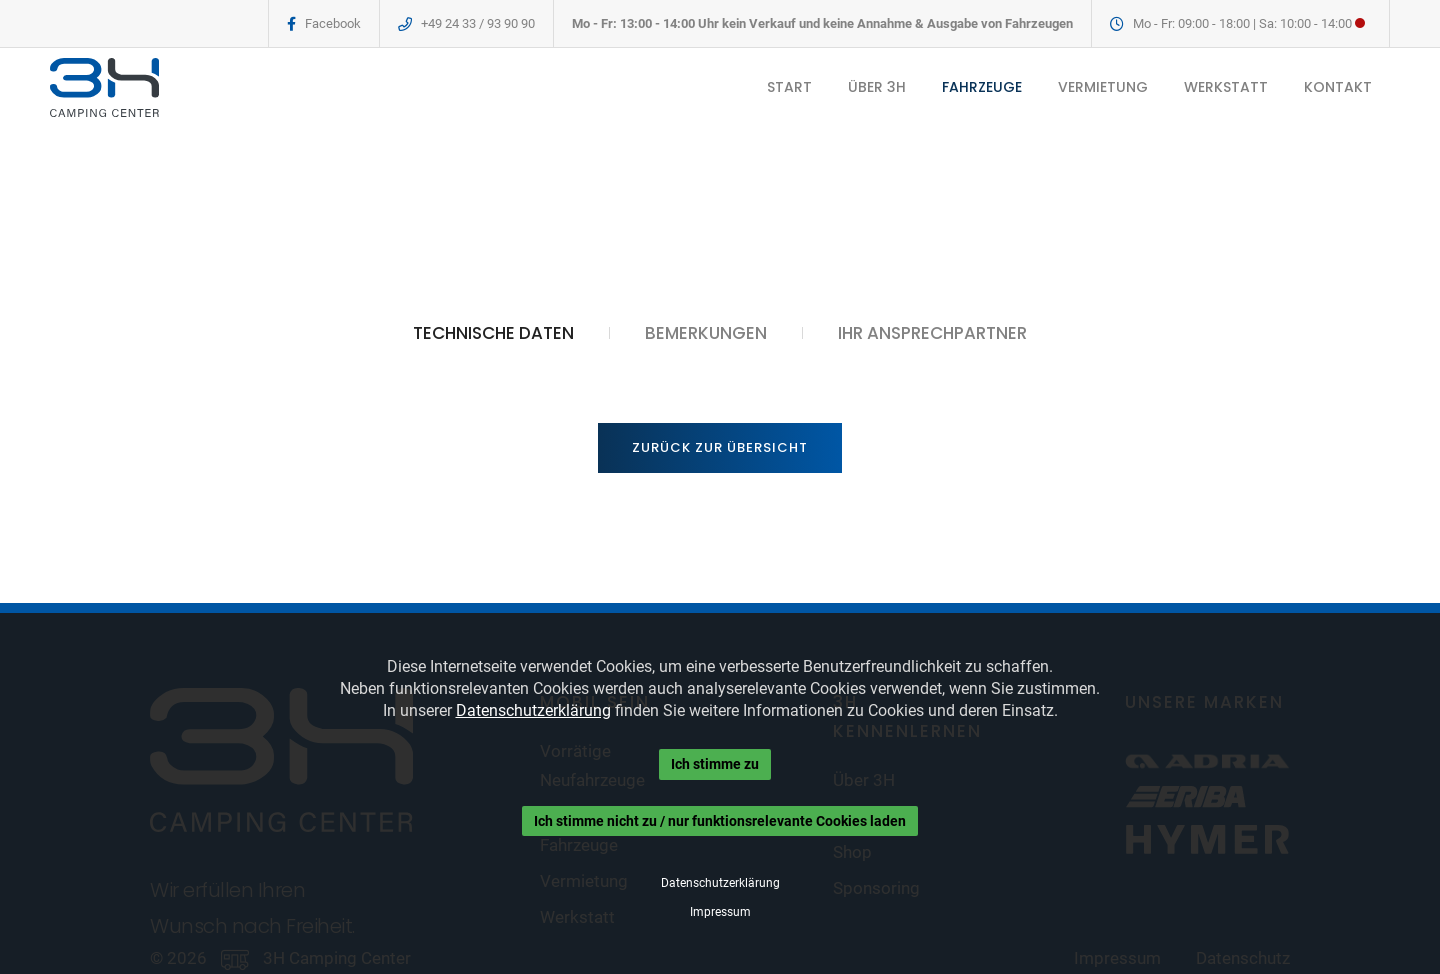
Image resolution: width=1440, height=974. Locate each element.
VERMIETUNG (1103, 87)
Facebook (333, 23)
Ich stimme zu (715, 764)
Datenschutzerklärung (533, 710)
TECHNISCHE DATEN (493, 333)
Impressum (720, 912)
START (789, 87)
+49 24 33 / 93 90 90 (478, 23)
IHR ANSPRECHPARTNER (932, 333)
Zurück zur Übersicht (720, 447)
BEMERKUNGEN (706, 333)
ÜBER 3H (877, 87)
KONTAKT (1338, 87)
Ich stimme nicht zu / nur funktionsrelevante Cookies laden (720, 821)
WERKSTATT (1226, 87)
